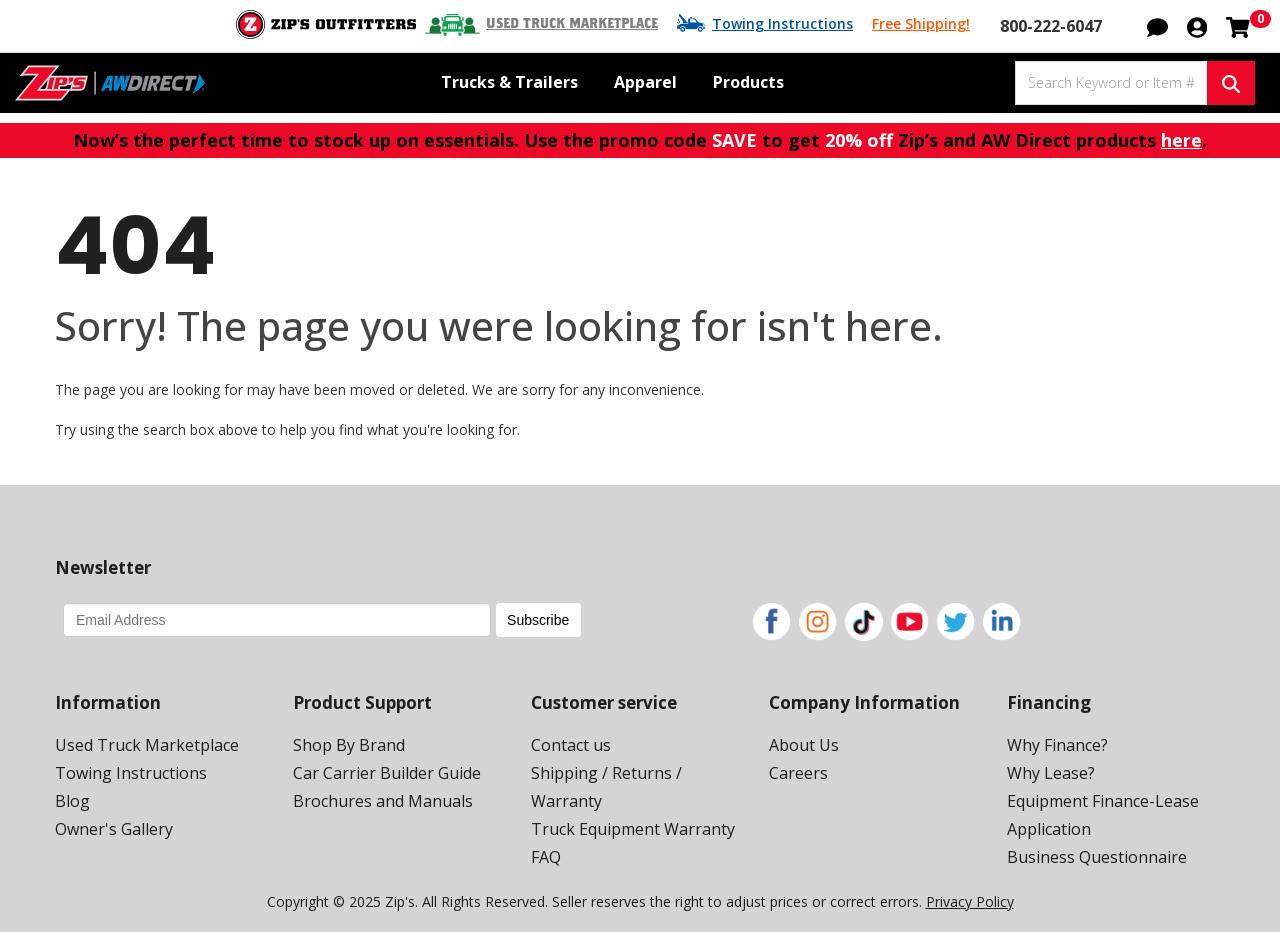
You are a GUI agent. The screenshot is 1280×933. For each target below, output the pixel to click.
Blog (72, 801)
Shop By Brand (349, 745)
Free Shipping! (921, 23)
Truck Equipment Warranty (633, 829)
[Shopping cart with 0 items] (1238, 25)
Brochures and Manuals (383, 801)
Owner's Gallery (114, 829)
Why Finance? (1057, 745)
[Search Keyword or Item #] (1111, 83)
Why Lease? (1051, 773)
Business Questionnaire (1097, 857)
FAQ (546, 857)
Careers (798, 773)
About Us (804, 745)
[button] (1157, 25)
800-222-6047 (1051, 26)
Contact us (571, 745)
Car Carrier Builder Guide (387, 773)
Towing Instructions (782, 23)
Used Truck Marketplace (572, 24)
